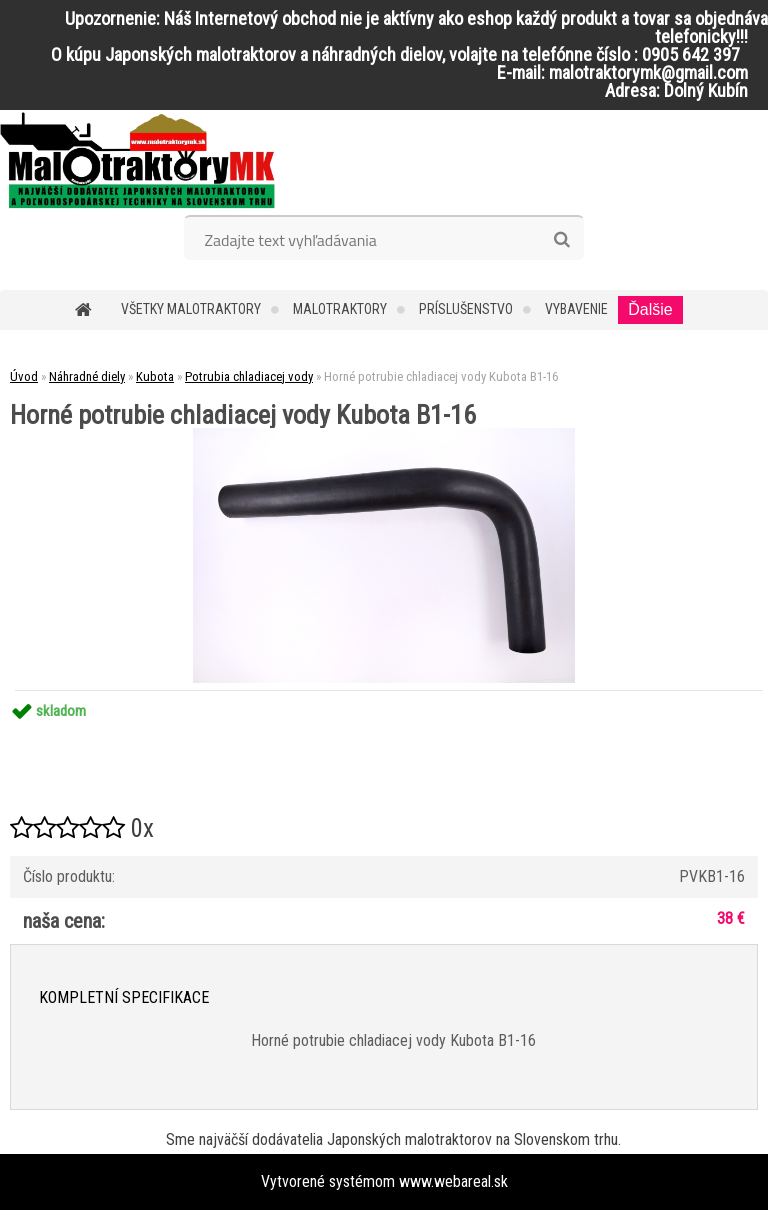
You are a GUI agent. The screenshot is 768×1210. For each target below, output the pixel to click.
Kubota (155, 376)
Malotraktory (340, 309)
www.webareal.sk (453, 1181)
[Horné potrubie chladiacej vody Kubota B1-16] (384, 435)
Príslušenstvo (466, 309)
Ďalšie (650, 309)
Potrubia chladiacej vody (249, 376)
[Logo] (137, 160)
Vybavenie (576, 309)
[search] (561, 240)
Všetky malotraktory (191, 309)
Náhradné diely (87, 376)
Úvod (24, 376)
